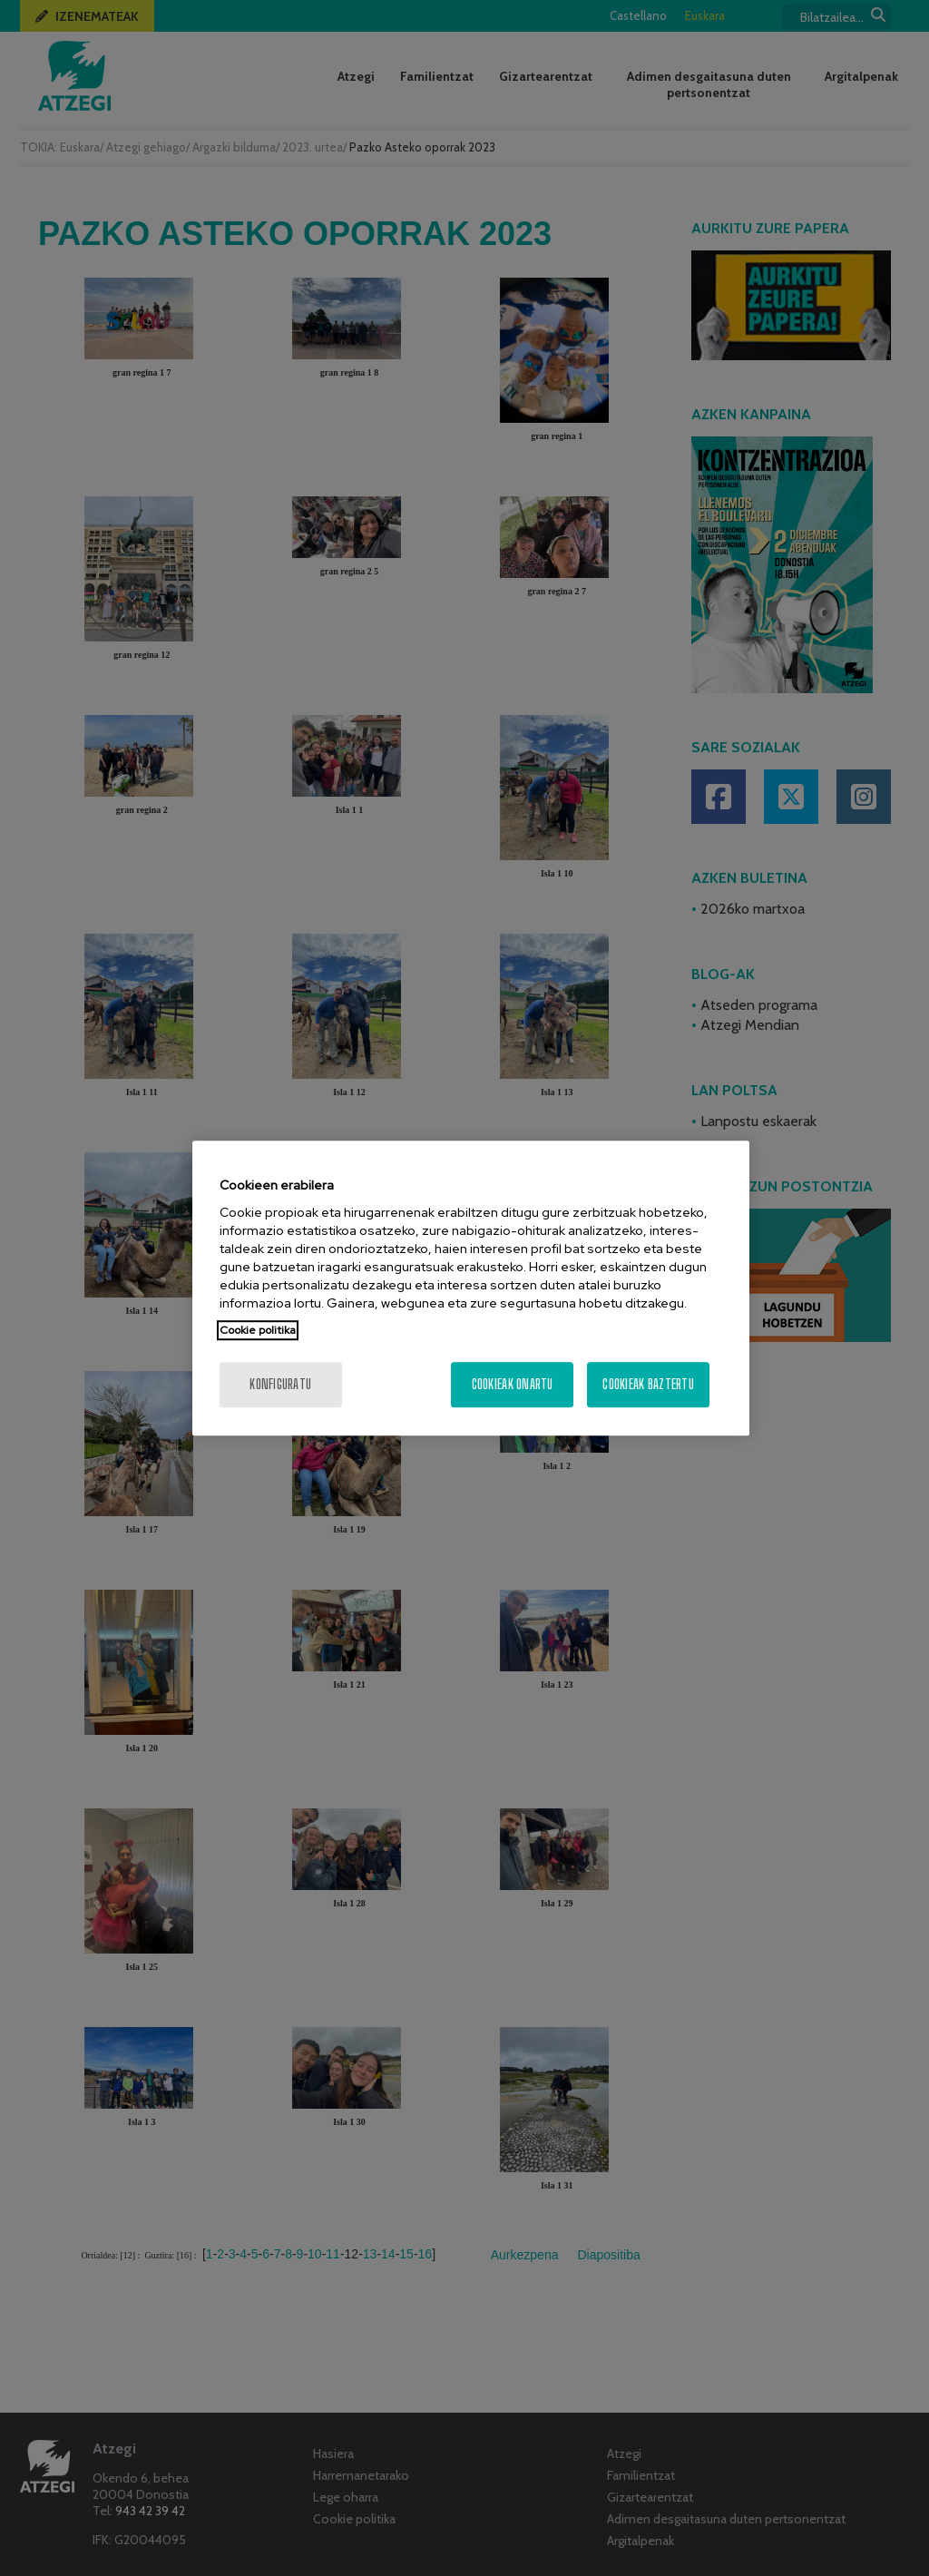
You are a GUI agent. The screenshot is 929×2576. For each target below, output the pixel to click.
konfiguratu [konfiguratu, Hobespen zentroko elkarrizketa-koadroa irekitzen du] (280, 1384)
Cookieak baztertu (648, 1384)
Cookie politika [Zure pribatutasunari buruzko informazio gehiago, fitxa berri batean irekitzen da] (258, 1330)
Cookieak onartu (512, 1384)
